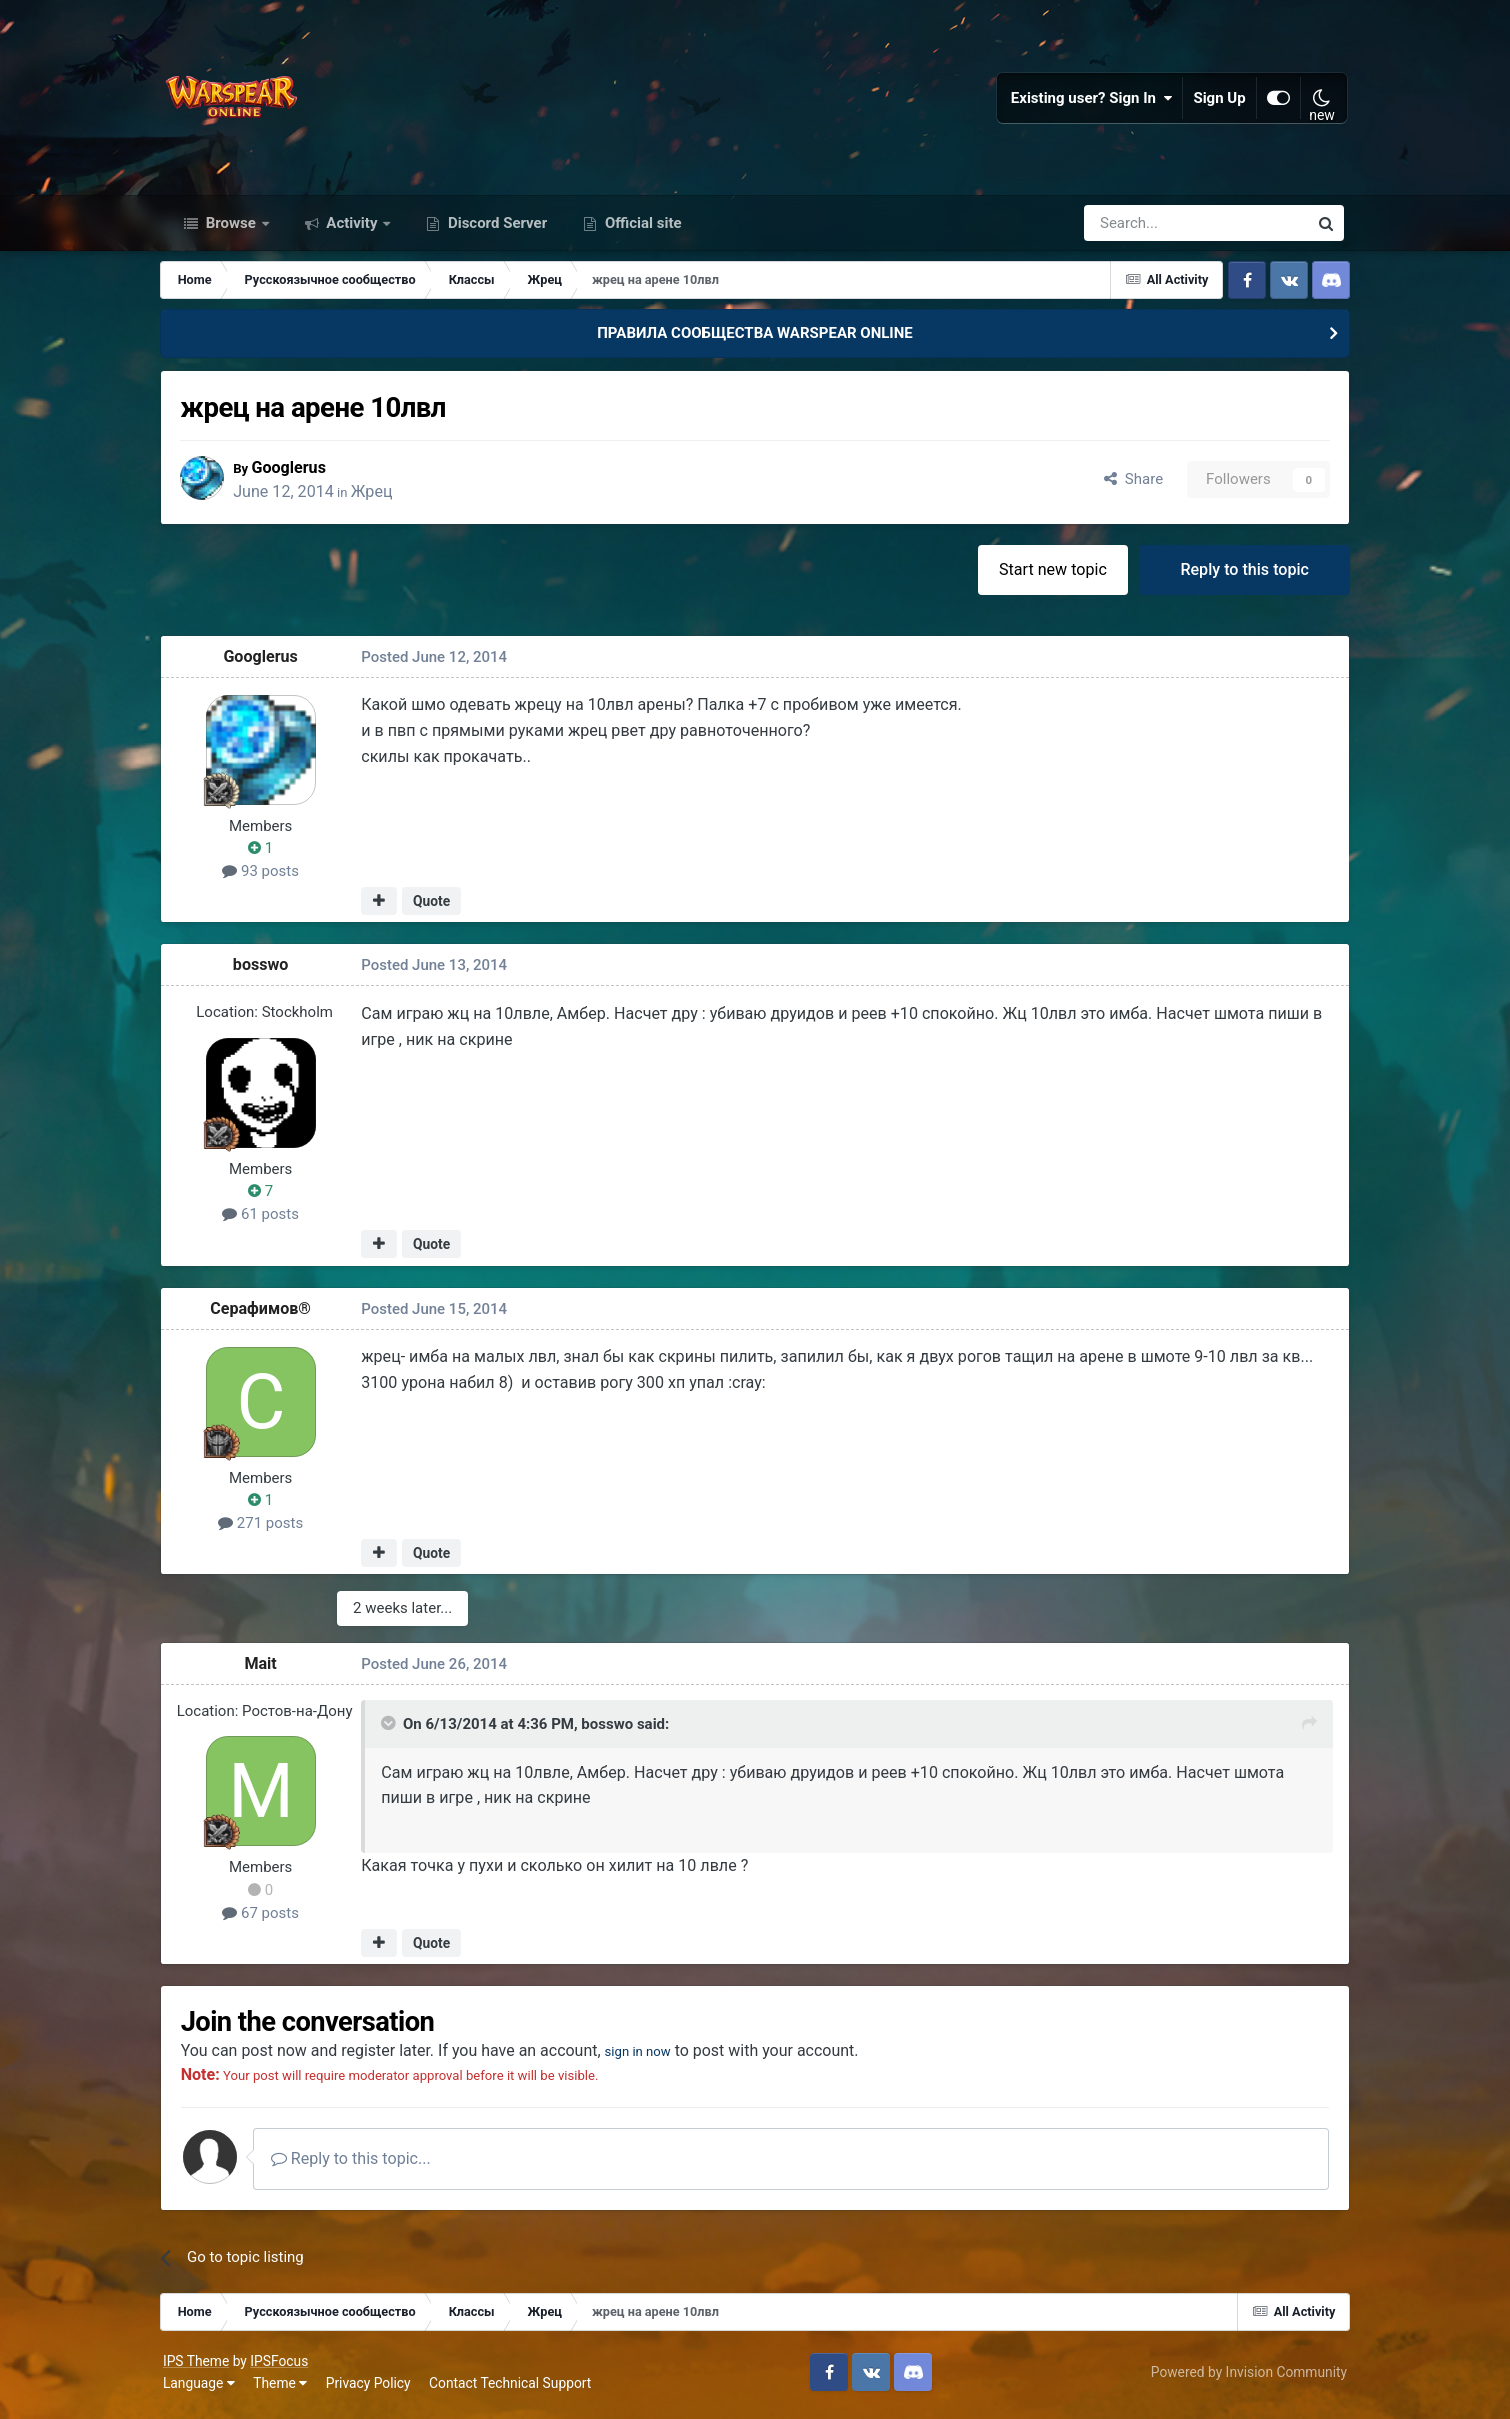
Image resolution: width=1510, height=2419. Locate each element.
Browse (231, 228)
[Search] (1142, 228)
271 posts (266, 1528)
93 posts (267, 876)
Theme (283, 2388)
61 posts (267, 1219)
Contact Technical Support (513, 2388)
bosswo (267, 969)
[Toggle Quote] (396, 1728)
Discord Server (495, 228)
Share (1127, 484)
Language (202, 2388)
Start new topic (1047, 573)
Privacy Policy (371, 2388)
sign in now (654, 2055)
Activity (352, 228)
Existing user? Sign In (1089, 100)
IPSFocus (282, 2366)
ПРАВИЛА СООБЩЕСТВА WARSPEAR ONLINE (755, 338)
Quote (437, 906)
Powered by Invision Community (1246, 2377)
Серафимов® (267, 1312)
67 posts (267, 1917)
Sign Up (1217, 100)
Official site (641, 228)
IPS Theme (199, 2366)
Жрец (384, 495)
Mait (267, 1668)
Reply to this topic (1238, 573)
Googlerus (301, 471)
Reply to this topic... (360, 2163)
